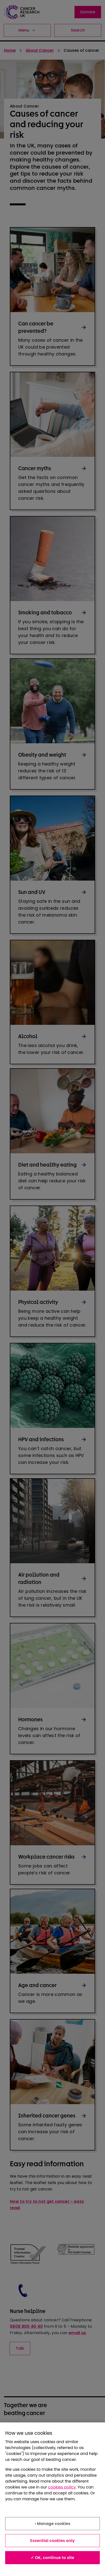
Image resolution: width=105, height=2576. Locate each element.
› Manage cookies (52, 2523)
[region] (52, 2499)
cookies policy (62, 2487)
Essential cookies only (52, 2540)
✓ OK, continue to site (52, 2557)
